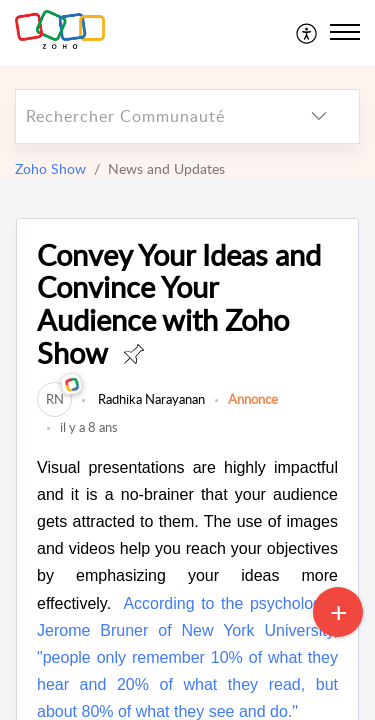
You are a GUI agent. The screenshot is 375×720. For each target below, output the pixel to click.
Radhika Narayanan (150, 399)
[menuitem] (307, 32)
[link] (54, 399)
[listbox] (319, 116)
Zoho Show (50, 168)
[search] (147, 116)
